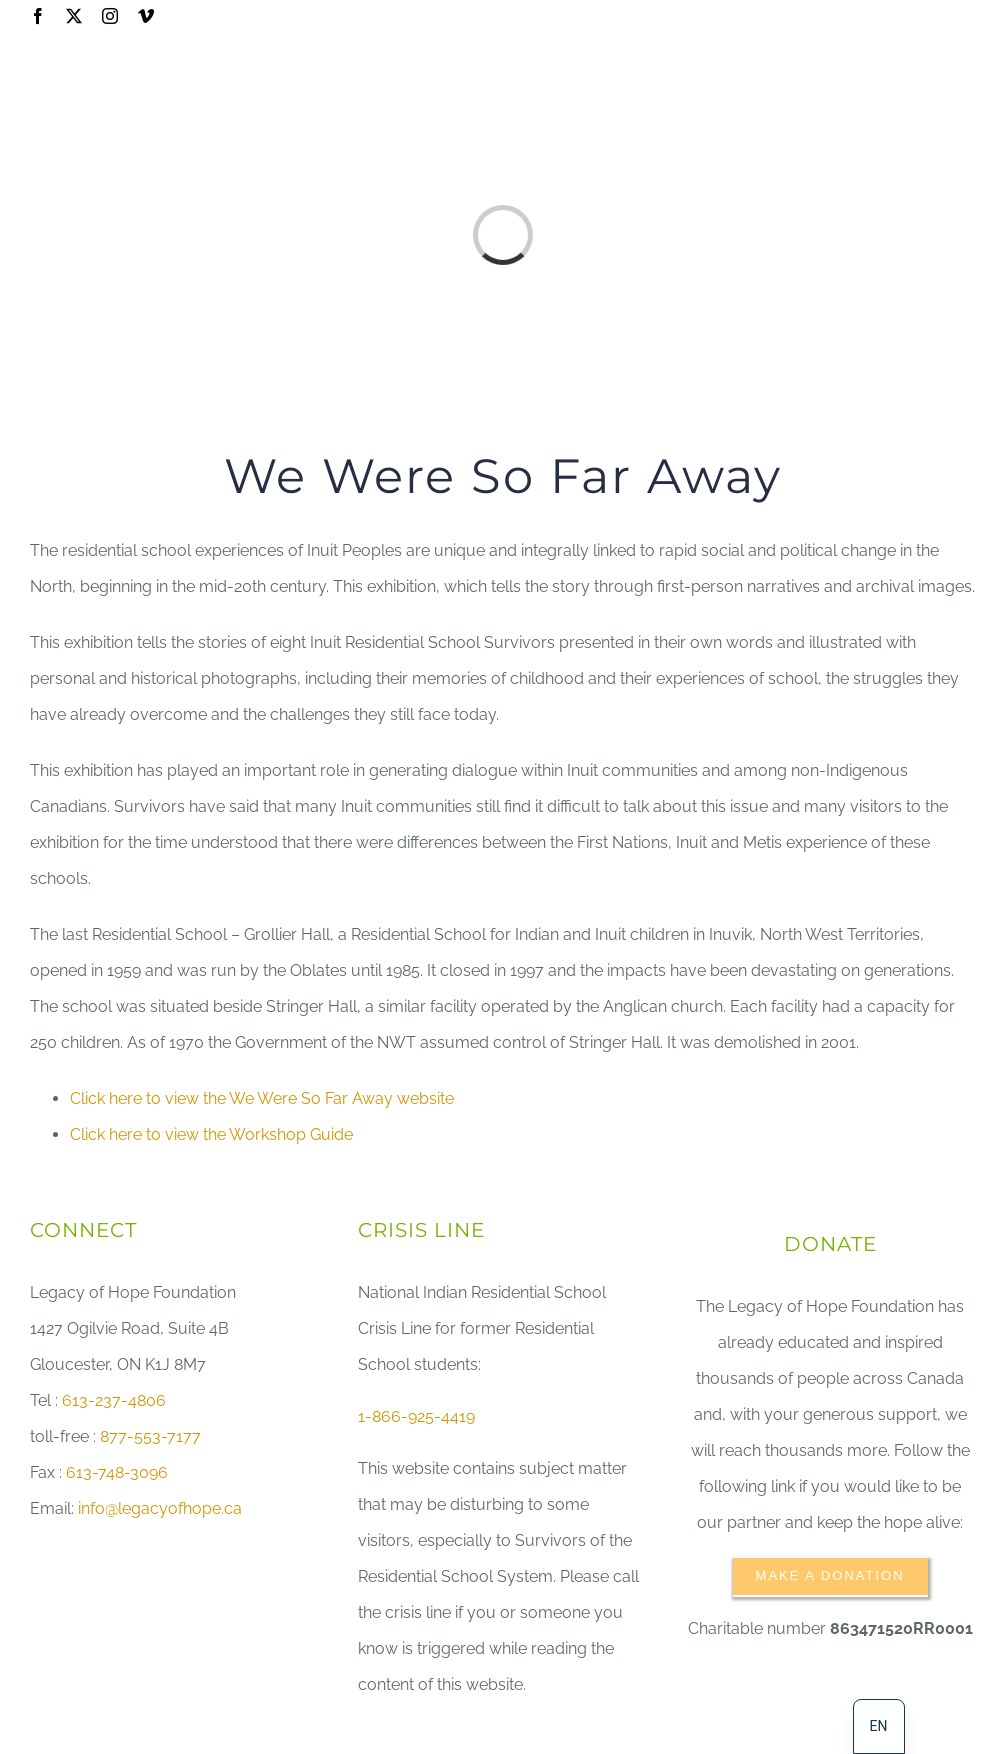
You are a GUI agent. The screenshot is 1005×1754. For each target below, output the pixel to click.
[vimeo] (146, 16)
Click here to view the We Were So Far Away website (262, 1098)
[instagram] (110, 16)
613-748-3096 (117, 1472)
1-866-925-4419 (416, 1416)
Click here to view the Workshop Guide (211, 1134)
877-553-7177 (150, 1436)
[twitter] (74, 16)
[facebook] (38, 16)
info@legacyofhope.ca (160, 1508)
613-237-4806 (114, 1400)
